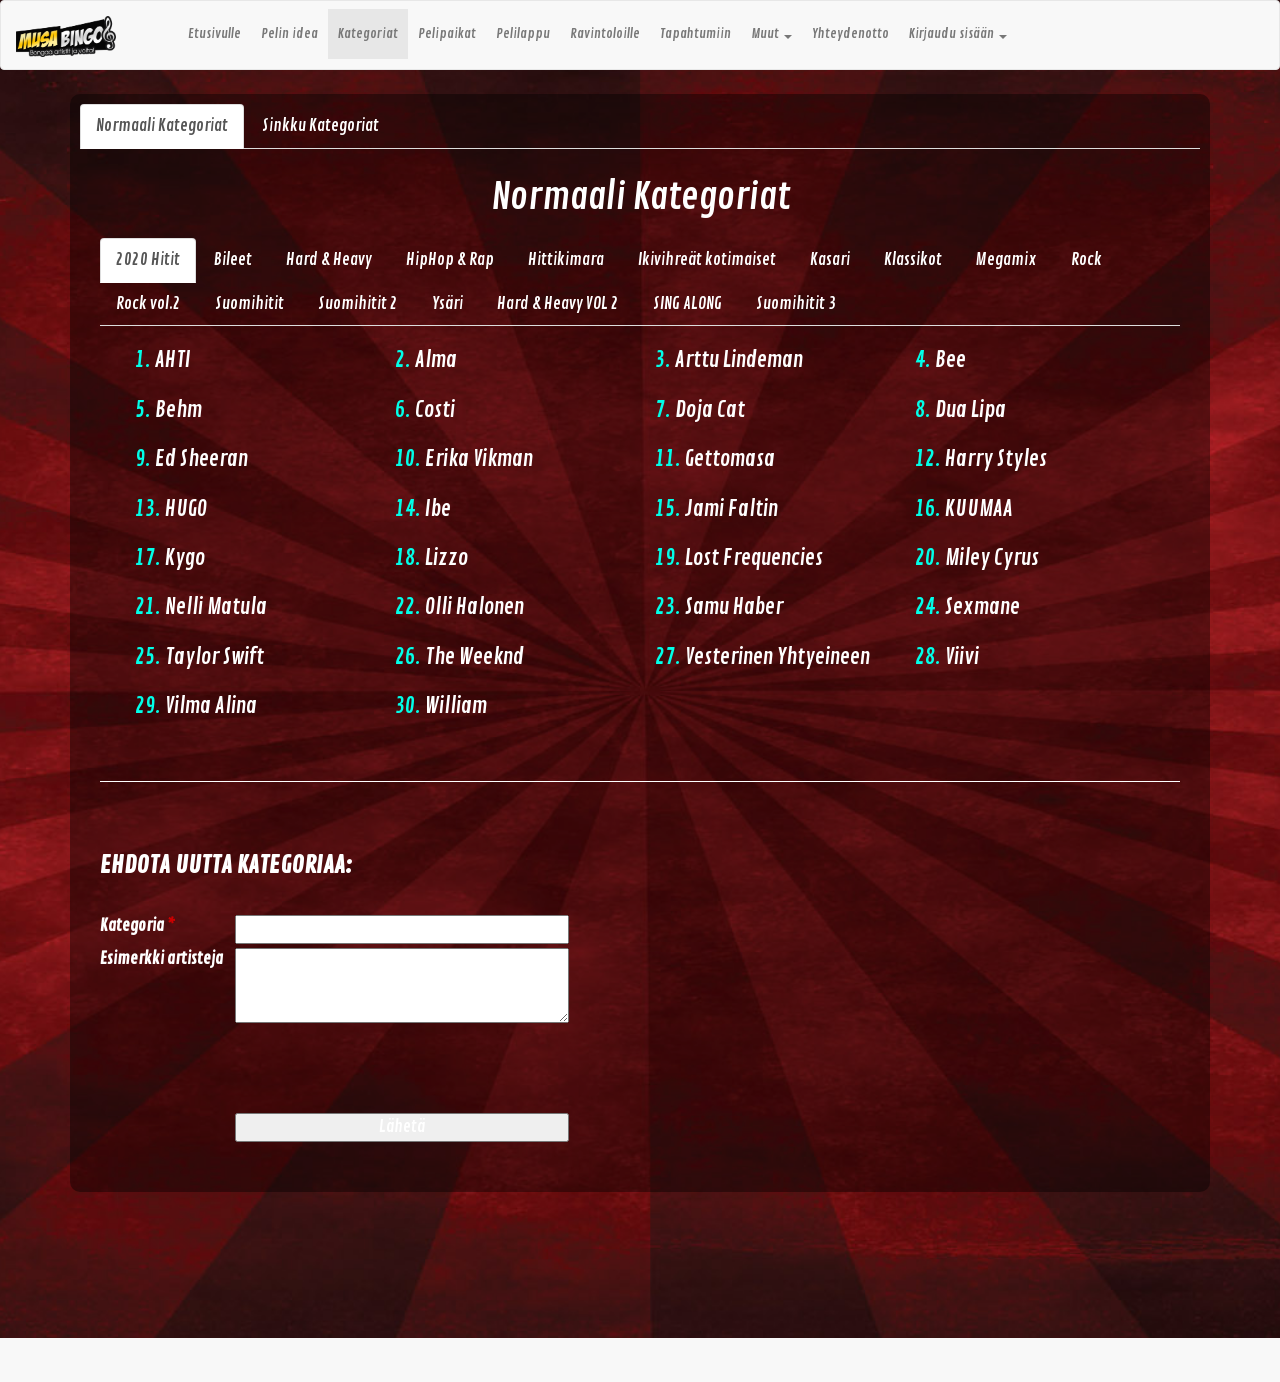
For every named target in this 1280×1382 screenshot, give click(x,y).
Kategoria (137, 926)
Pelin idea (289, 34)
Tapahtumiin (695, 34)
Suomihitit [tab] (249, 304)
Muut (771, 34)
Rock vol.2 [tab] (148, 304)
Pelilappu (523, 34)
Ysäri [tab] (447, 304)
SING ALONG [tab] (687, 304)
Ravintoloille (605, 34)
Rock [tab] (1086, 260)
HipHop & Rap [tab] (450, 260)
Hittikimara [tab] (566, 260)
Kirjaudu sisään (958, 34)
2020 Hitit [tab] (148, 260)
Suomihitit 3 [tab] (796, 304)
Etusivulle (214, 34)
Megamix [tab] (1006, 260)
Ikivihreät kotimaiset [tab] (707, 260)
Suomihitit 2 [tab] (358, 304)
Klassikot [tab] (913, 260)
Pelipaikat (447, 34)
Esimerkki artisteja (161, 959)
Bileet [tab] (233, 260)
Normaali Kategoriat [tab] (162, 126)
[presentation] (387, 1070)
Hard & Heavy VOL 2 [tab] (558, 304)
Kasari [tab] (830, 260)
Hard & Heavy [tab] (329, 260)
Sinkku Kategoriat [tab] (320, 126)
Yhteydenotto (850, 34)
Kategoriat (368, 34)
